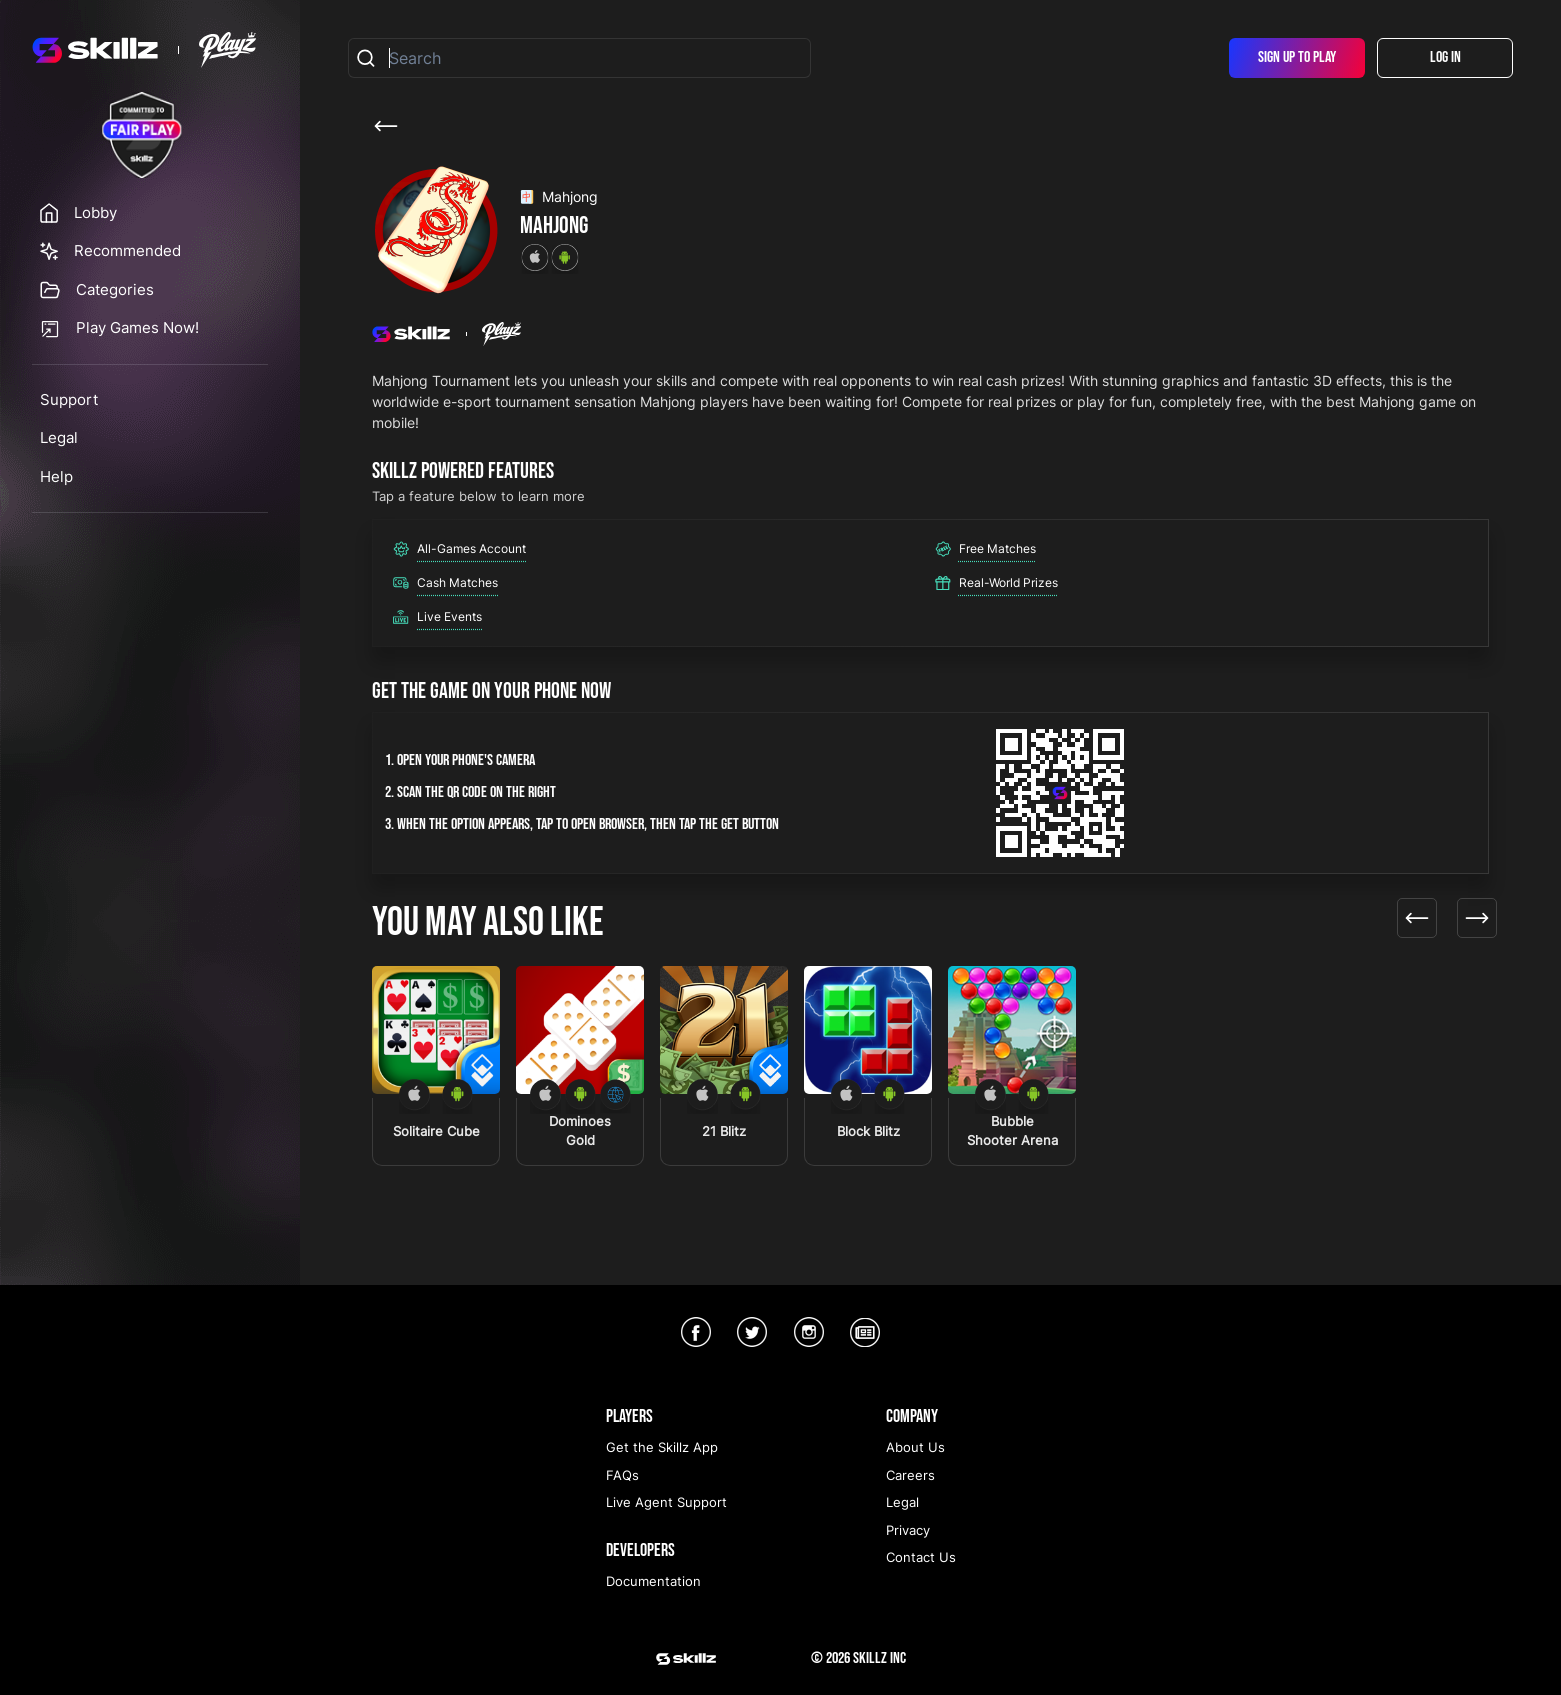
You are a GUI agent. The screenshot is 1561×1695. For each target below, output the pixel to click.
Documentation (653, 1581)
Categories (115, 289)
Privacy (908, 1530)
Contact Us (921, 1557)
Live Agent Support (666, 1502)
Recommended (127, 250)
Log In (1445, 57)
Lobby (95, 212)
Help (56, 476)
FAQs (622, 1475)
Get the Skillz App (662, 1447)
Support (69, 399)
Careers (910, 1475)
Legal (59, 437)
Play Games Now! (137, 327)
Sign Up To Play (1297, 57)
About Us (915, 1447)
